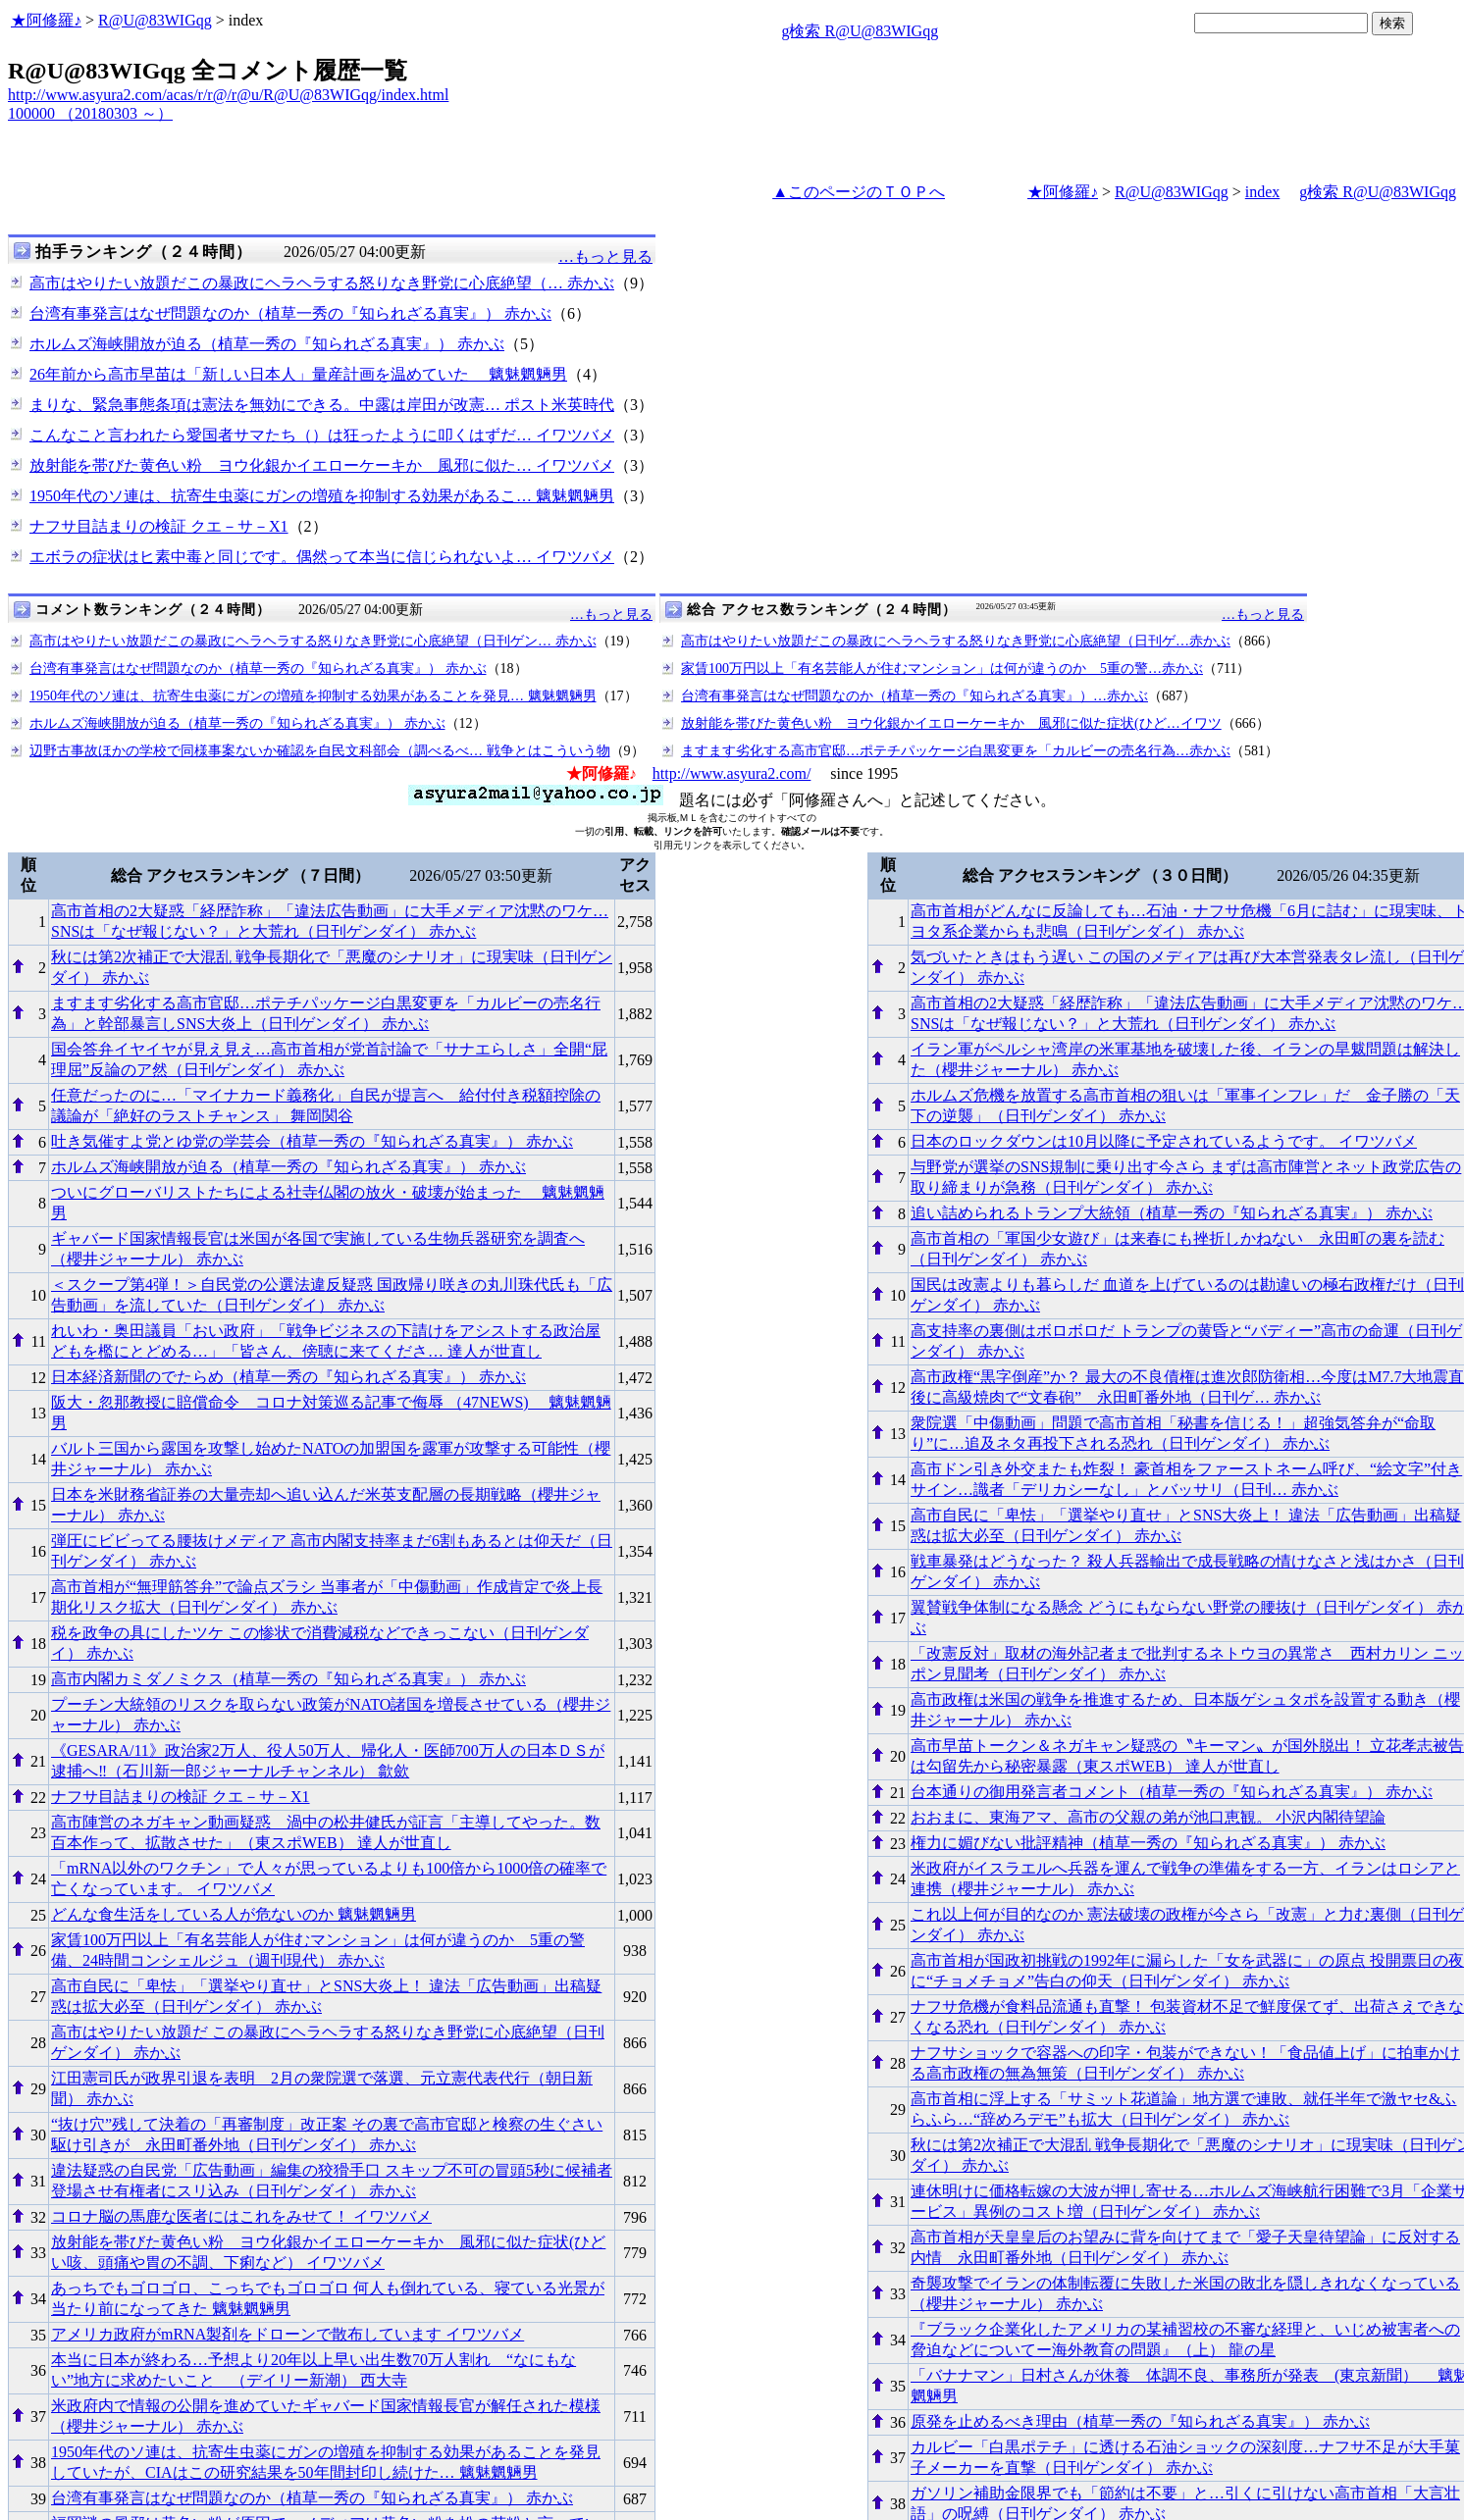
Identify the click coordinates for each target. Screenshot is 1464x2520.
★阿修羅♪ (46, 20)
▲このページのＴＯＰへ (858, 191)
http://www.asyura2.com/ (732, 773)
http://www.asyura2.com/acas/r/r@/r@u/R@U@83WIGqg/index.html (228, 94)
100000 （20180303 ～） (90, 113)
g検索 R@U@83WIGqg (859, 31)
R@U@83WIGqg (155, 20)
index (1263, 191)
